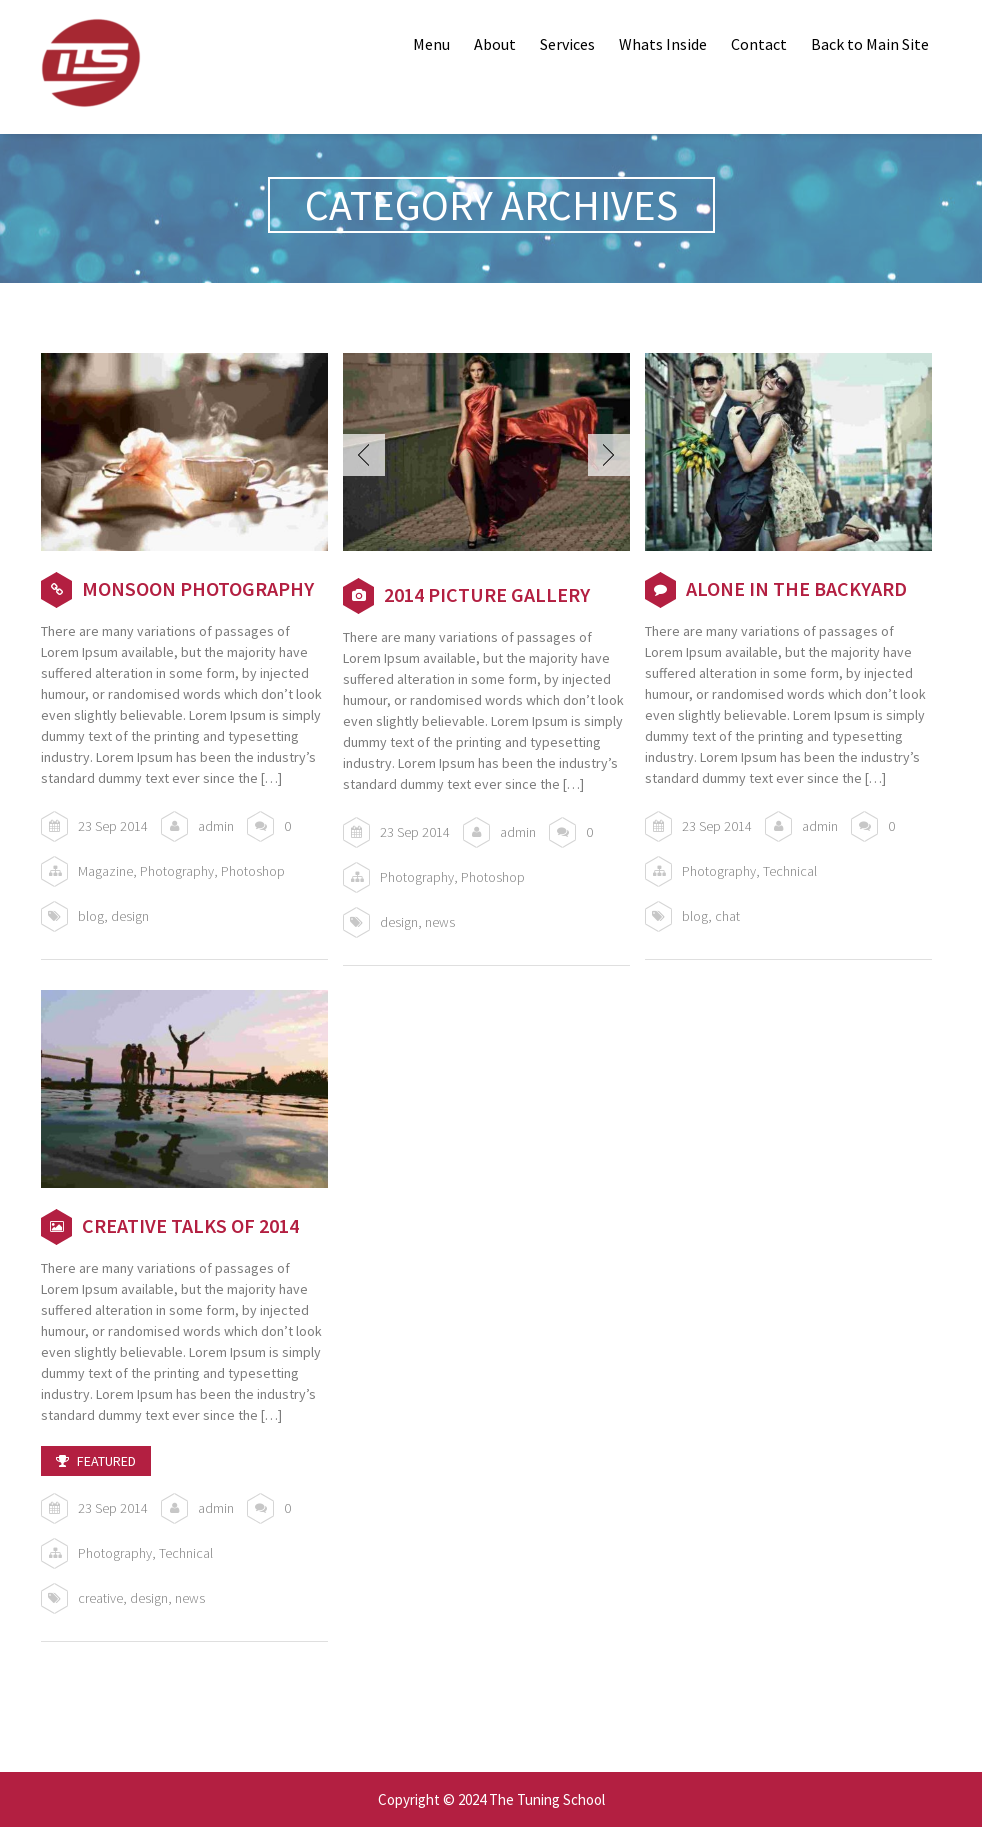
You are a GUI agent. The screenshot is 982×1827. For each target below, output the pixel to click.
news (440, 922)
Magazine (105, 871)
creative (100, 1598)
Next (609, 455)
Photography (177, 871)
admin (216, 826)
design (130, 916)
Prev (364, 455)
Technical (790, 871)
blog (91, 916)
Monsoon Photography (198, 588)
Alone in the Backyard (796, 588)
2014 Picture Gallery (487, 594)
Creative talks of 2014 (190, 1225)
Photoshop (253, 871)
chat (727, 916)
